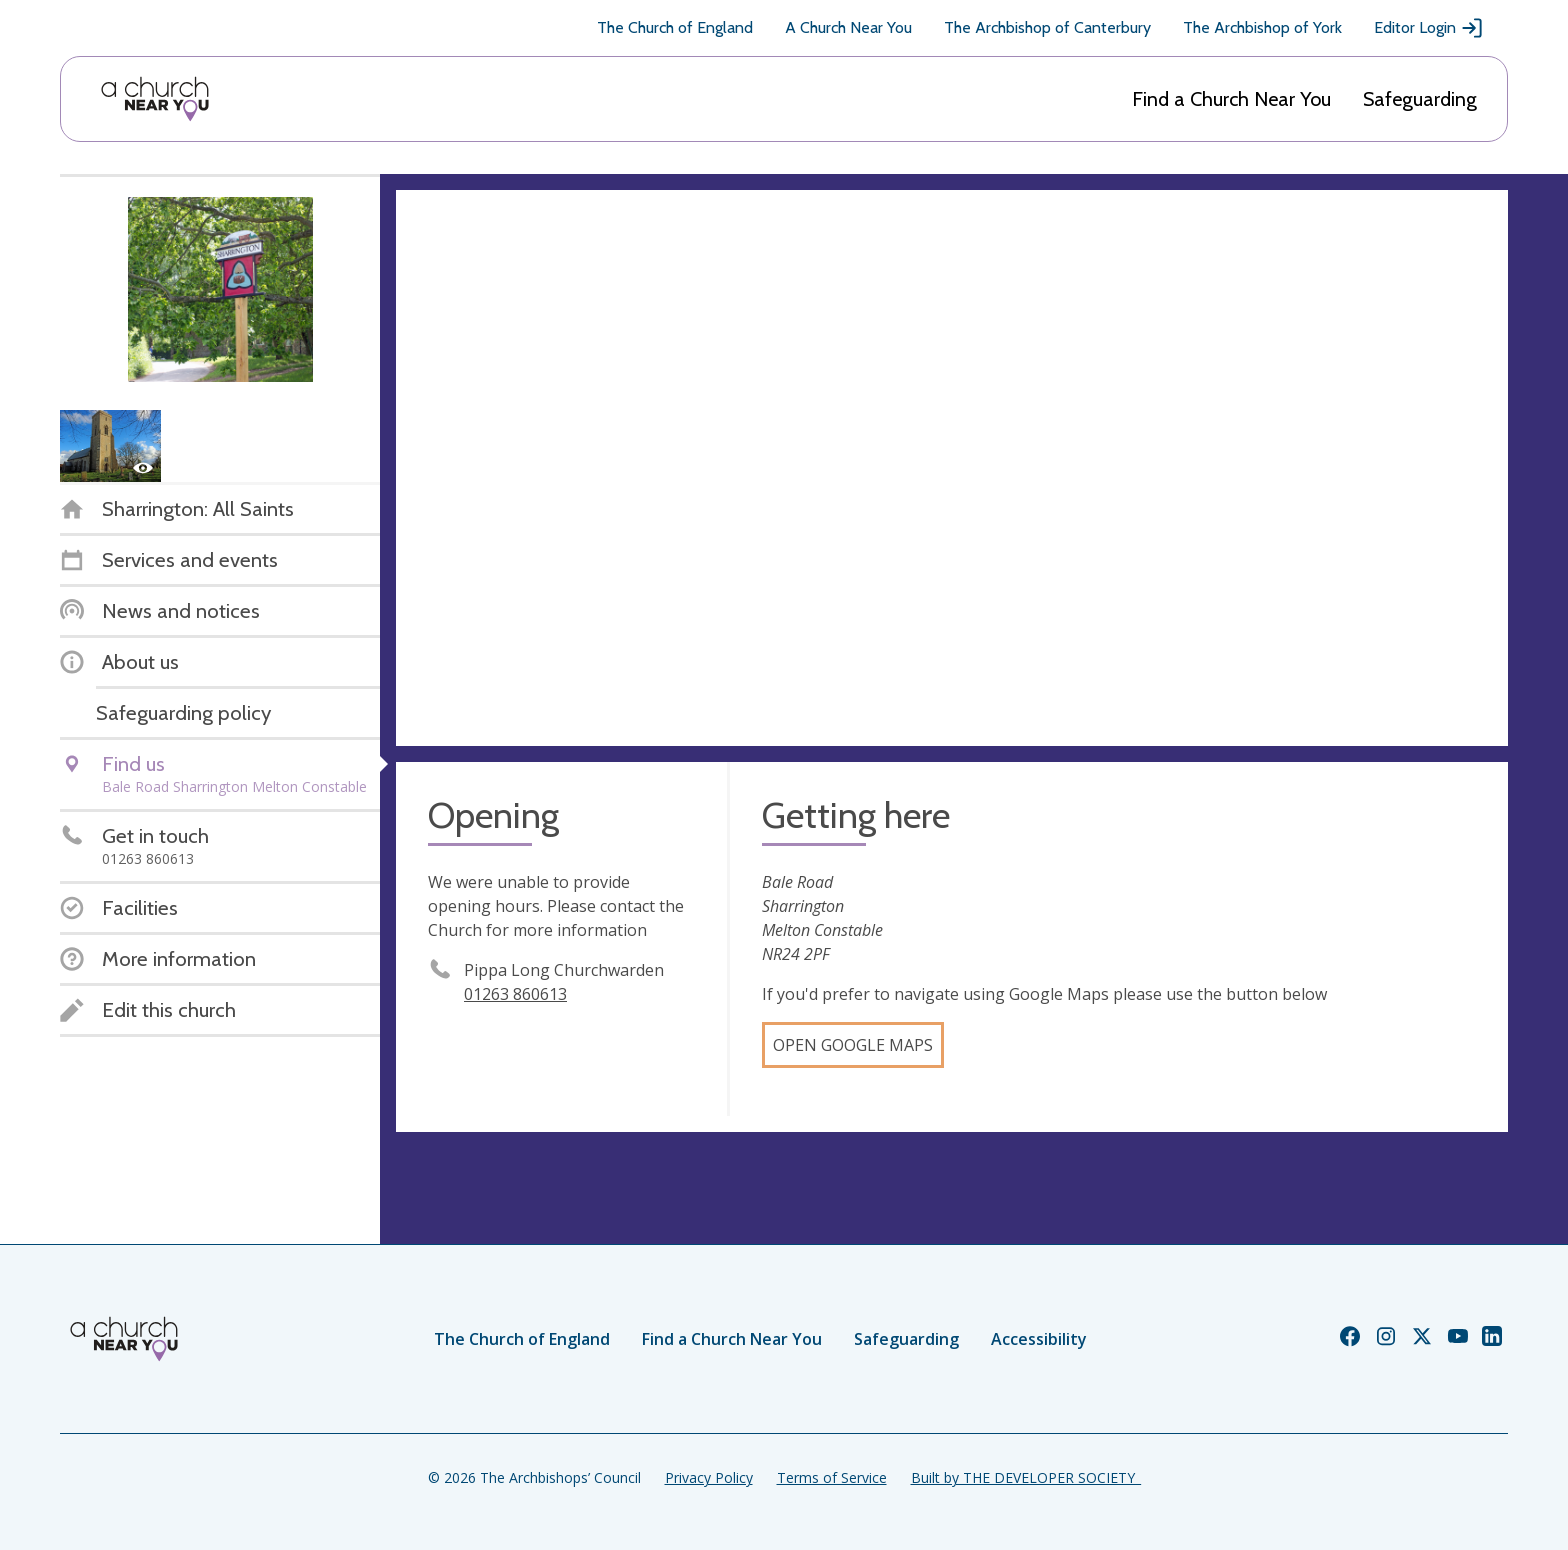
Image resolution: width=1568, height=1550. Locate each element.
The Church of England (675, 27)
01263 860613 (515, 994)
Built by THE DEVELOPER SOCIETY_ (1026, 1477)
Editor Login (1429, 28)
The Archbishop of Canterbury (1047, 27)
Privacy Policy (709, 1477)
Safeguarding (1420, 99)
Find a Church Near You (1231, 99)
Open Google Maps (853, 1045)
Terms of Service (832, 1477)
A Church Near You (848, 27)
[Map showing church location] (952, 468)
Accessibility (1039, 1339)
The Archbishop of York (1262, 27)
